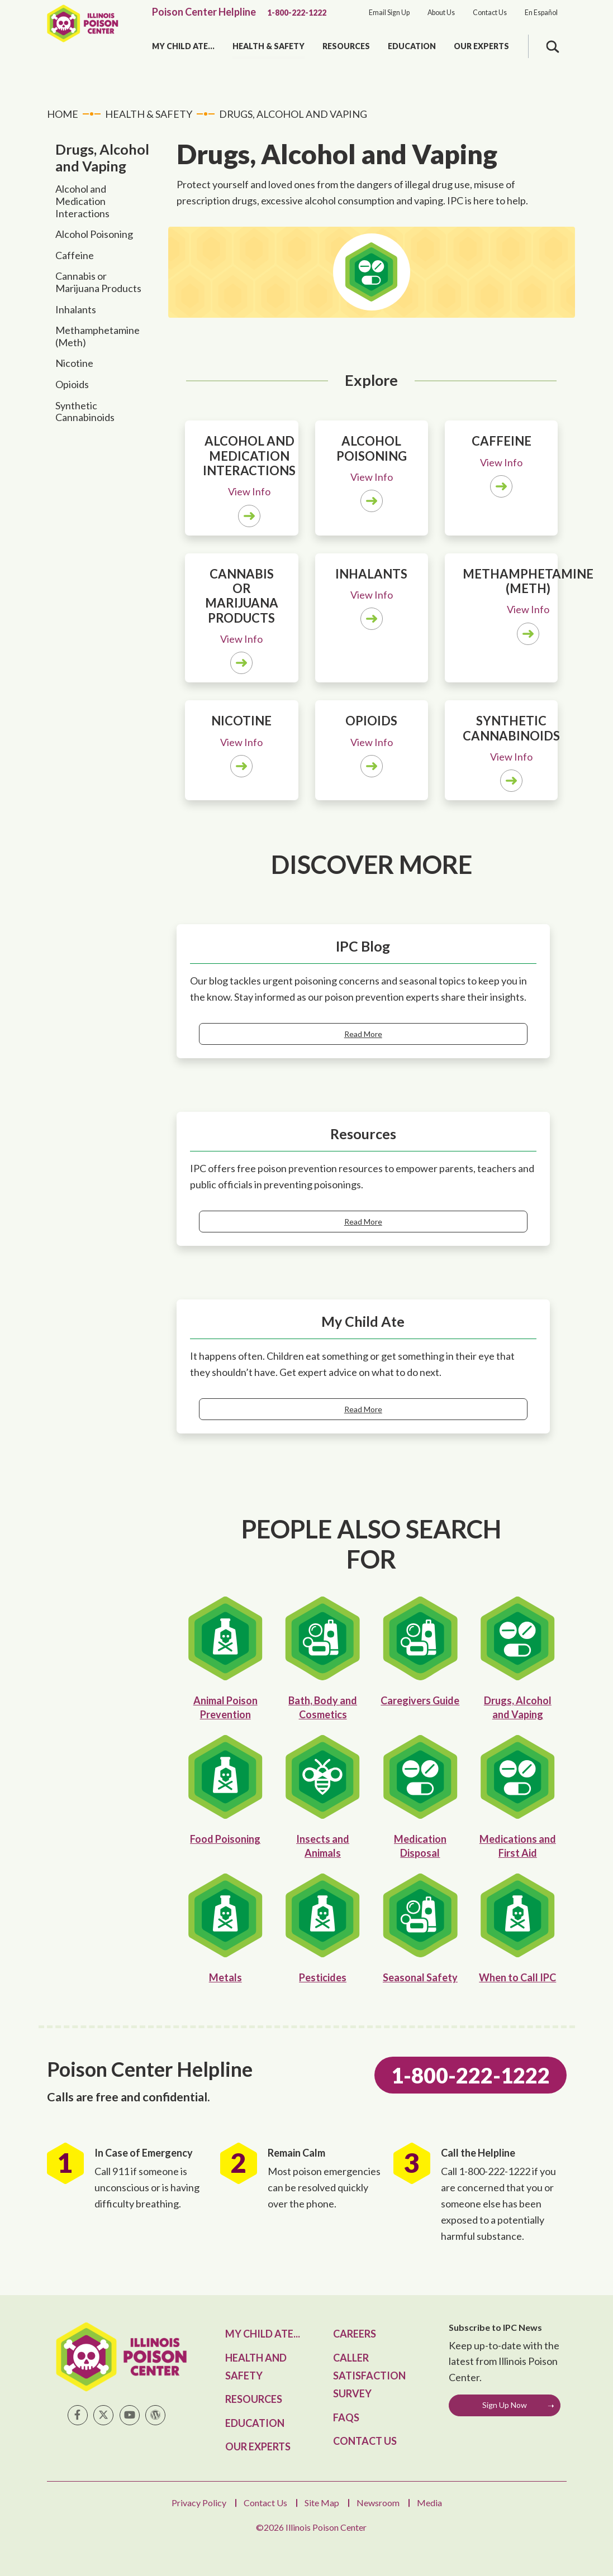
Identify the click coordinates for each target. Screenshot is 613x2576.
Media (429, 2502)
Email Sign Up (389, 12)
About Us (441, 12)
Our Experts (481, 46)
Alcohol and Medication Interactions (82, 201)
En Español (541, 12)
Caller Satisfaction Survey (369, 2376)
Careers (354, 2334)
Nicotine (74, 363)
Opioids (72, 384)
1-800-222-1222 (296, 12)
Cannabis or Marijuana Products (98, 282)
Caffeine (74, 255)
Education (412, 46)
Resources (346, 46)
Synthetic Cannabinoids (85, 411)
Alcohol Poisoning (94, 234)
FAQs (346, 2417)
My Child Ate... (183, 46)
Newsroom (378, 2502)
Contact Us (490, 12)
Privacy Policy (199, 2502)
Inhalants (75, 309)
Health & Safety (268, 46)
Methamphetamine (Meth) (97, 336)
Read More (363, 1034)
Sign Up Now (504, 2405)
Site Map (322, 2502)
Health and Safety (256, 2367)
